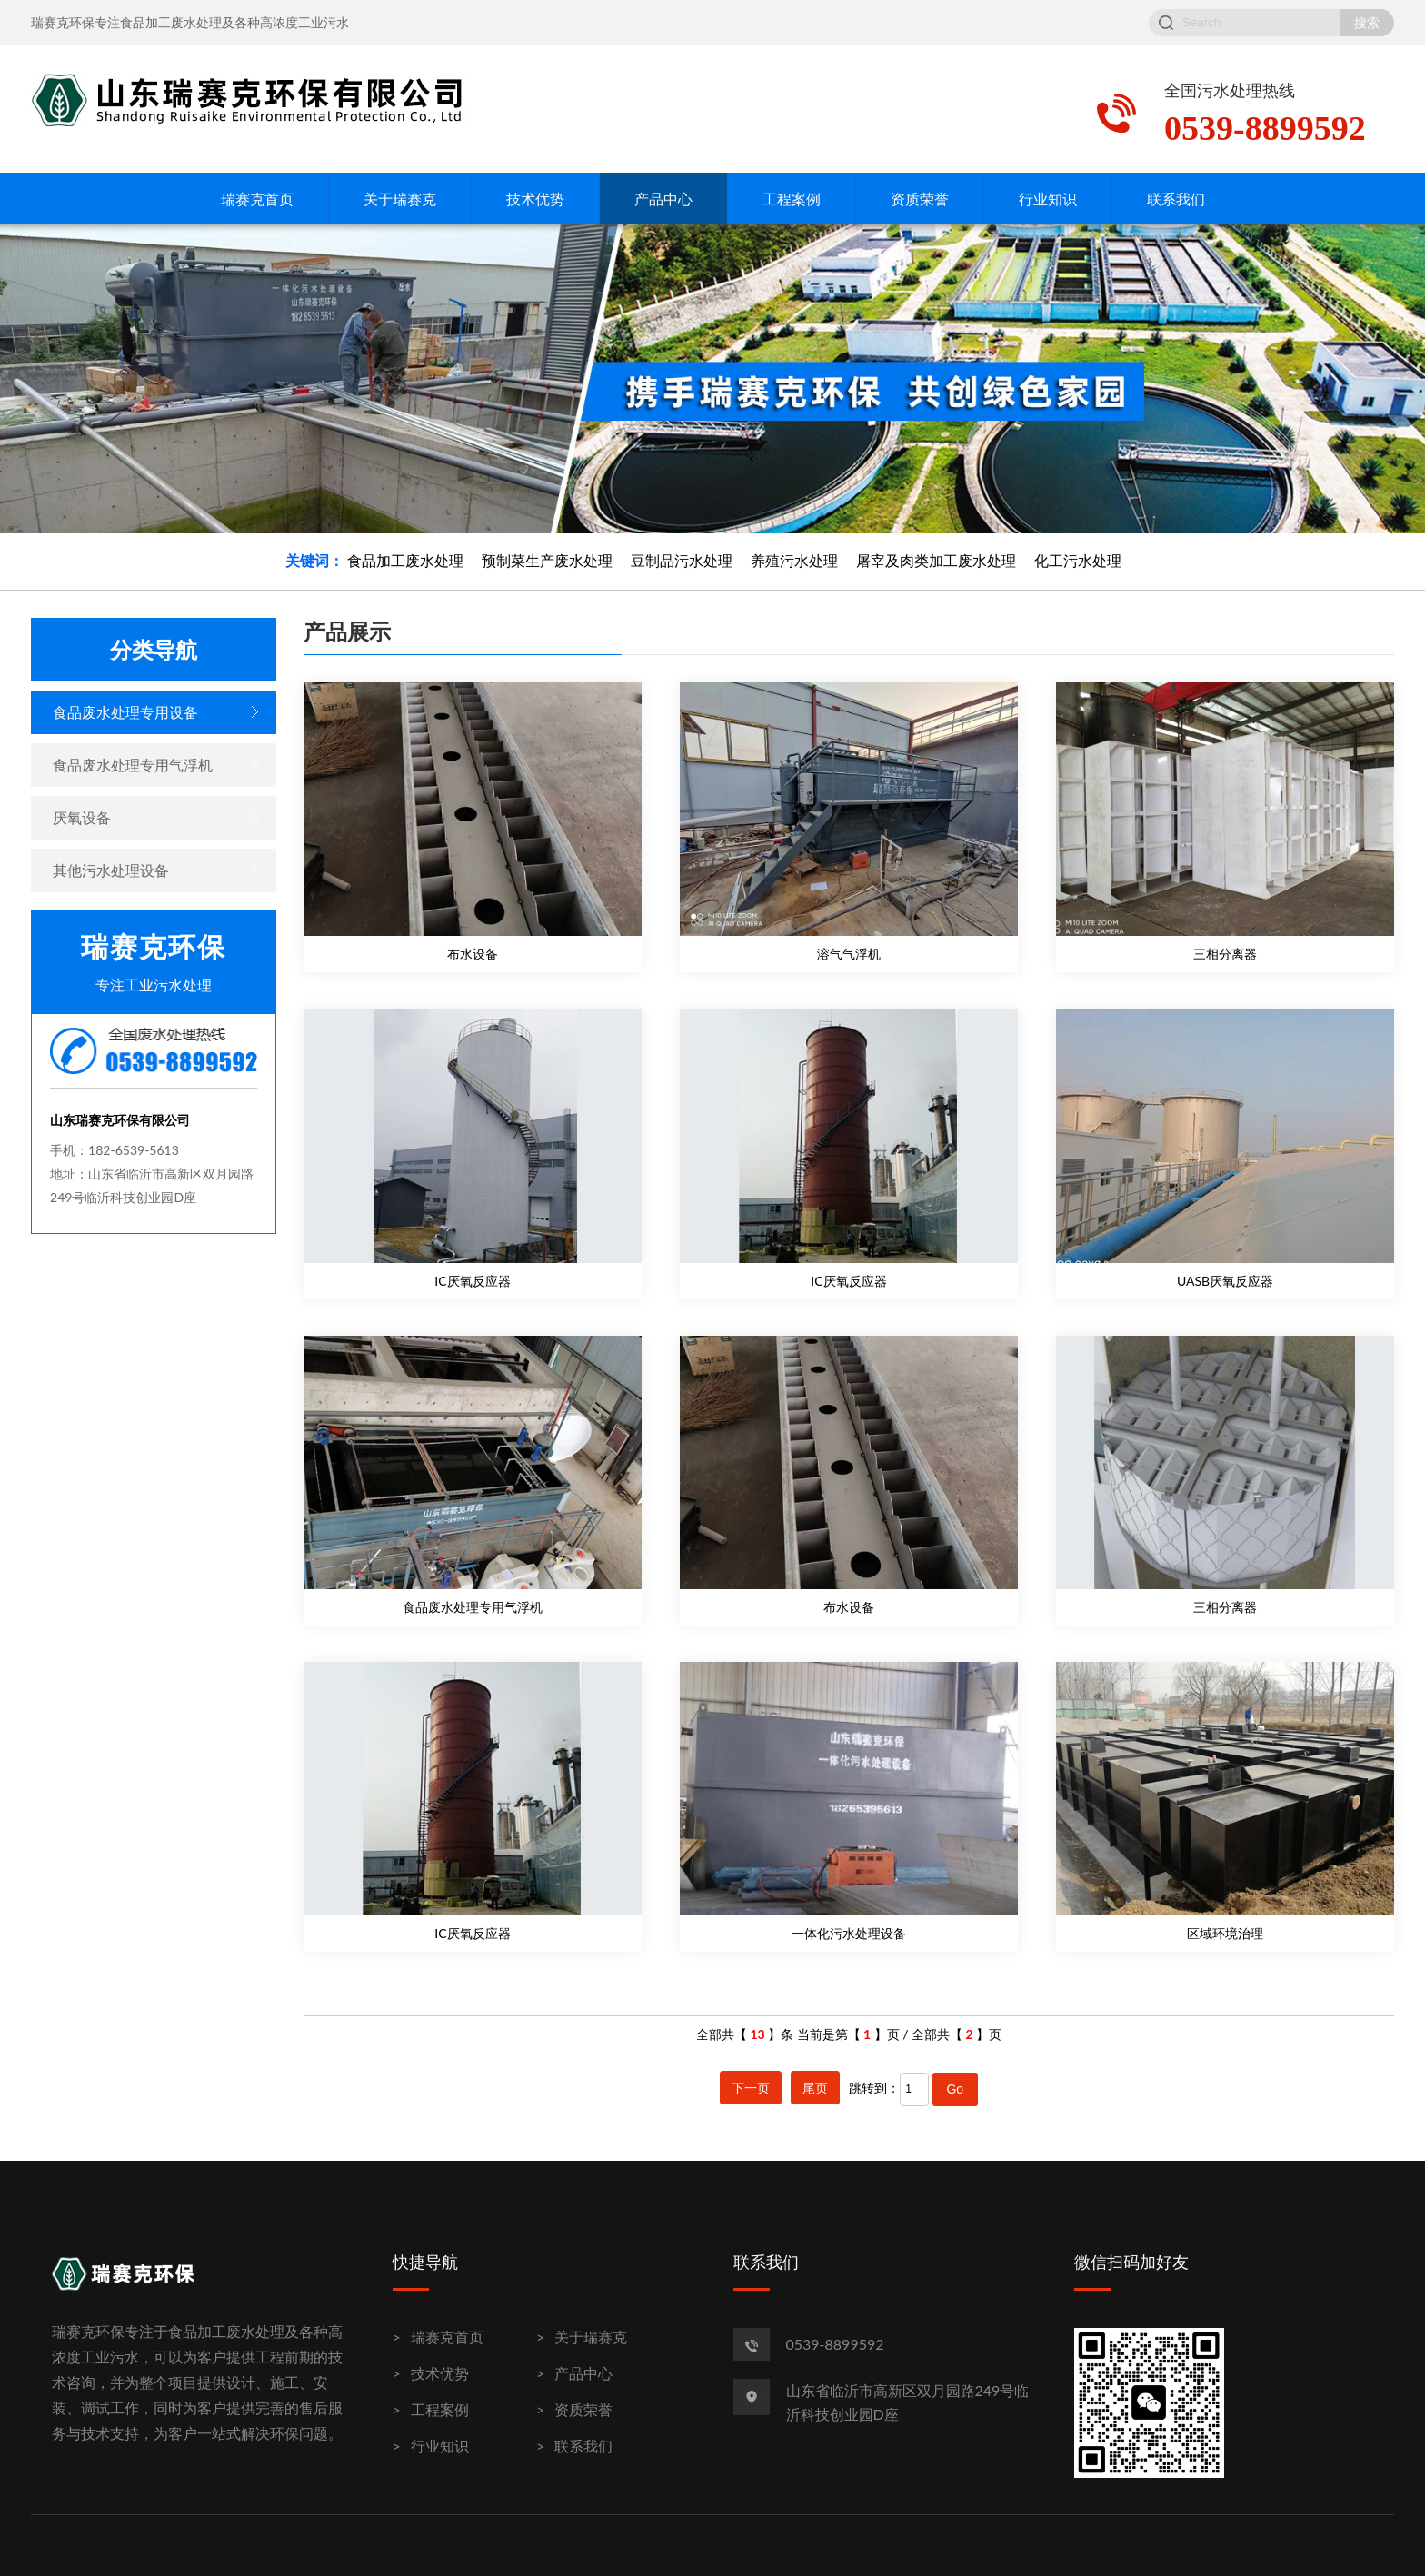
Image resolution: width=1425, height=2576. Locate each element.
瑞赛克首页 (257, 198)
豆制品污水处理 (681, 560)
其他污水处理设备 (111, 870)
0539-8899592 (835, 2343)
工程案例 (791, 198)
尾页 (815, 2087)
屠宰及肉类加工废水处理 (936, 560)
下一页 (751, 2087)
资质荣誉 (920, 198)
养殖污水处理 (794, 560)
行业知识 (1048, 198)
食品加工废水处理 (405, 560)
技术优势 (535, 198)
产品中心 (663, 198)
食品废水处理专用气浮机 (133, 764)
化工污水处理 (1077, 560)
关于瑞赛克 (400, 198)
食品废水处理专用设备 (125, 712)
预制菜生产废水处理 (547, 560)
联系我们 (1176, 198)
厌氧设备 (82, 817)
